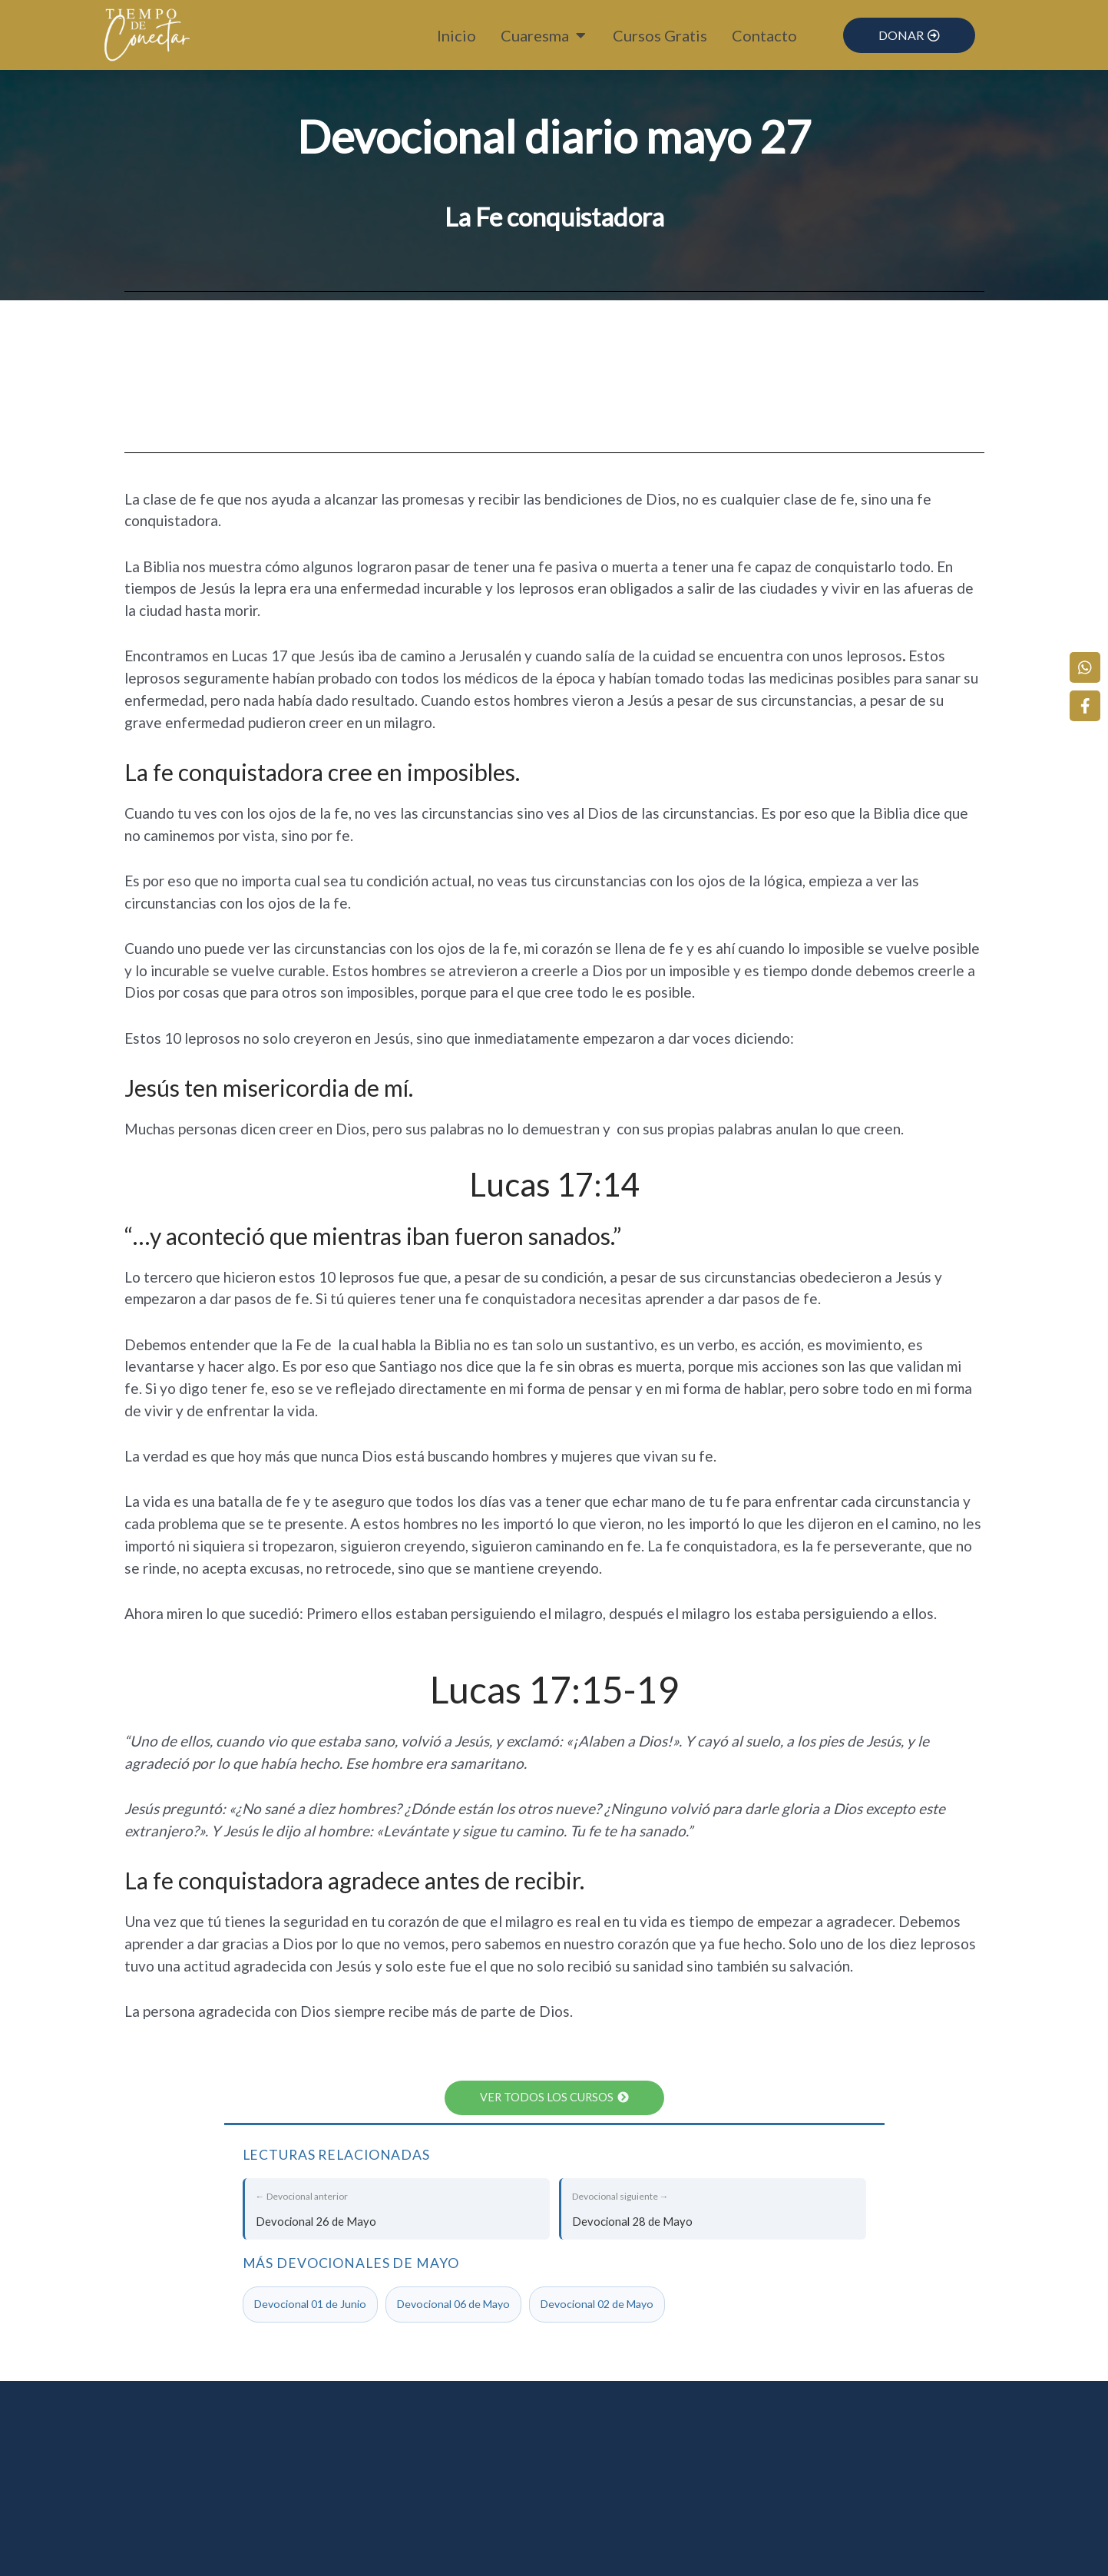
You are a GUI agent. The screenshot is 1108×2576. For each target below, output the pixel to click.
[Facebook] (1088, 698)
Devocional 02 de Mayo (597, 2305)
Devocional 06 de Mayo (453, 2305)
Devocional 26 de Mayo (397, 2208)
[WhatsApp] (1088, 659)
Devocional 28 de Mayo (713, 2208)
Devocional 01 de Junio (310, 2305)
